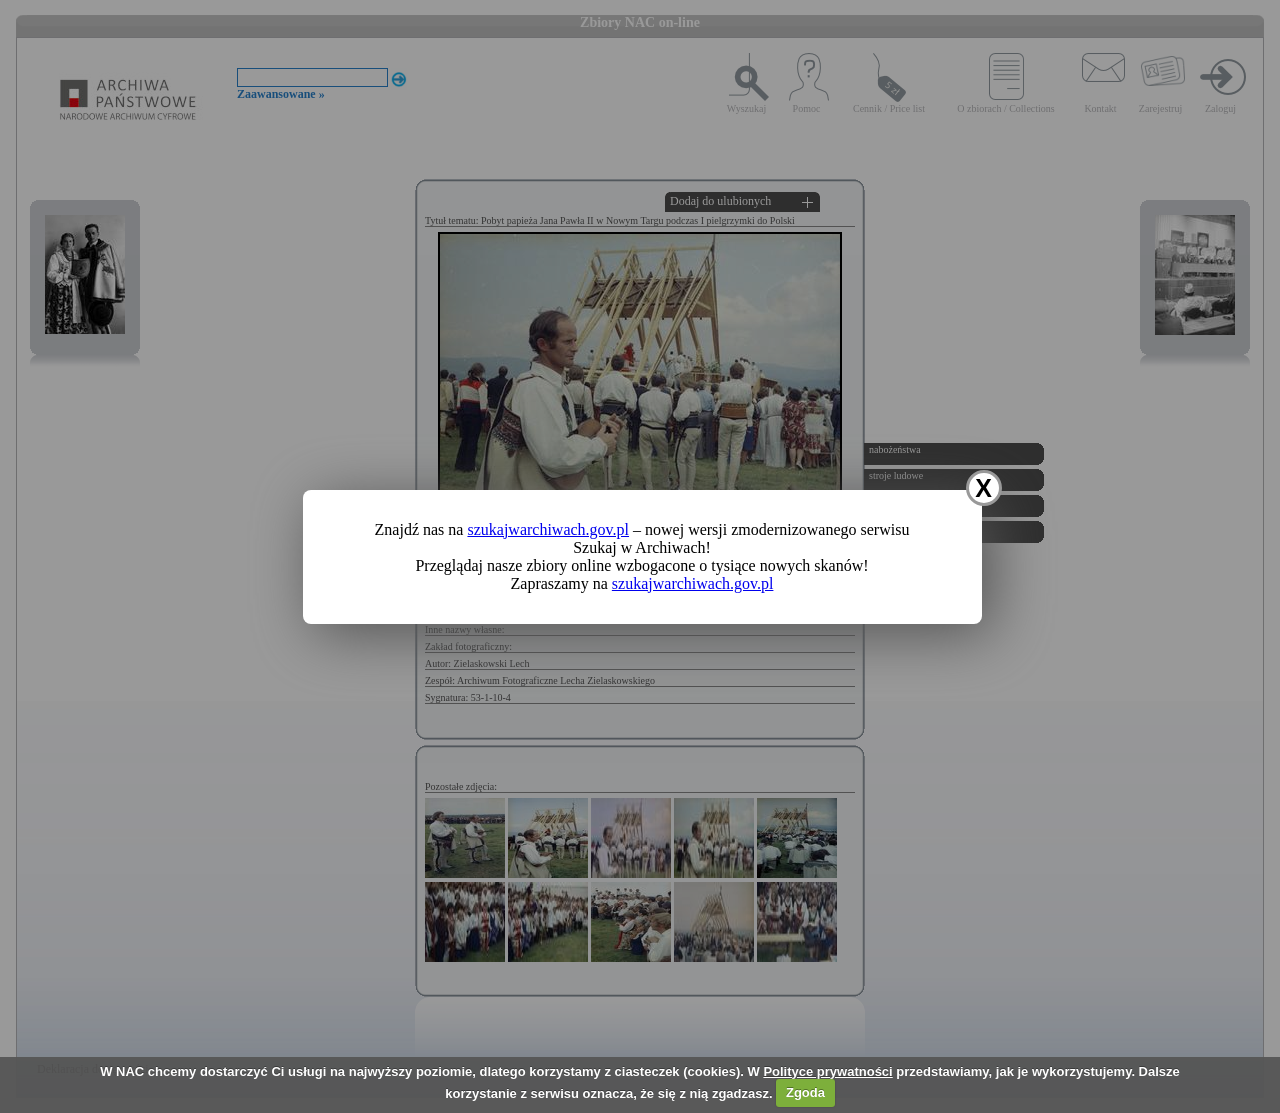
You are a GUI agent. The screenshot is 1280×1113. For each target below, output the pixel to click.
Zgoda (805, 1092)
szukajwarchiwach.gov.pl (548, 529)
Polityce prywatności (827, 1071)
